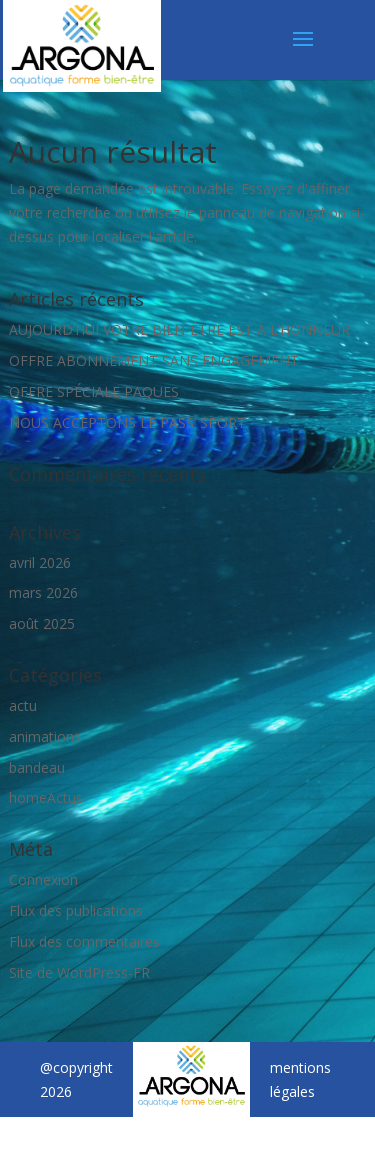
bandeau (37, 767)
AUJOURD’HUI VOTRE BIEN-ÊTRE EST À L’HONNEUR (179, 329)
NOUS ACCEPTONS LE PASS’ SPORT (127, 422)
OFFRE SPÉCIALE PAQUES (94, 391)
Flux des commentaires (84, 941)
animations (45, 736)
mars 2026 (43, 592)
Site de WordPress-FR (79, 972)
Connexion (43, 879)
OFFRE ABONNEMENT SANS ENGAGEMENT (154, 360)
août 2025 (42, 623)
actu (23, 705)
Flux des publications (76, 910)
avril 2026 (40, 562)
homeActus (46, 797)
